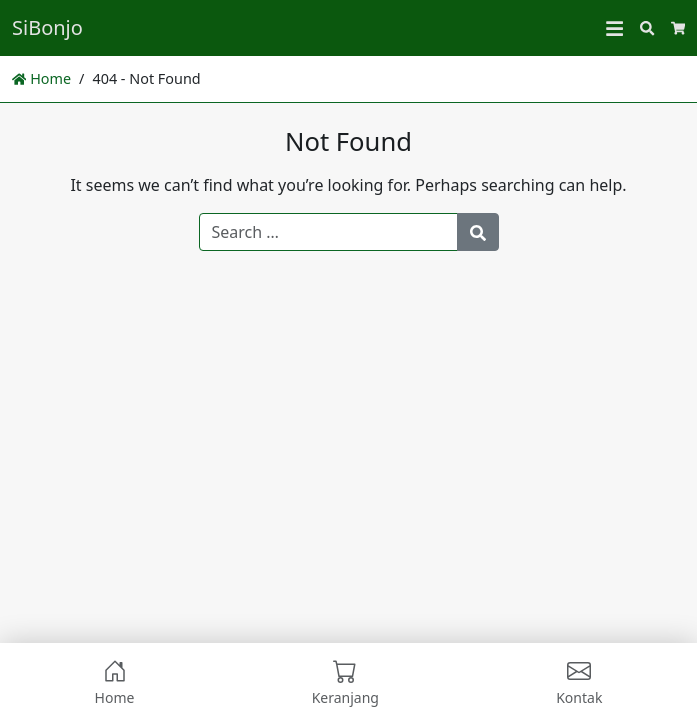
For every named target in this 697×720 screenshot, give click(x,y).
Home (41, 78)
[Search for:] (328, 232)
